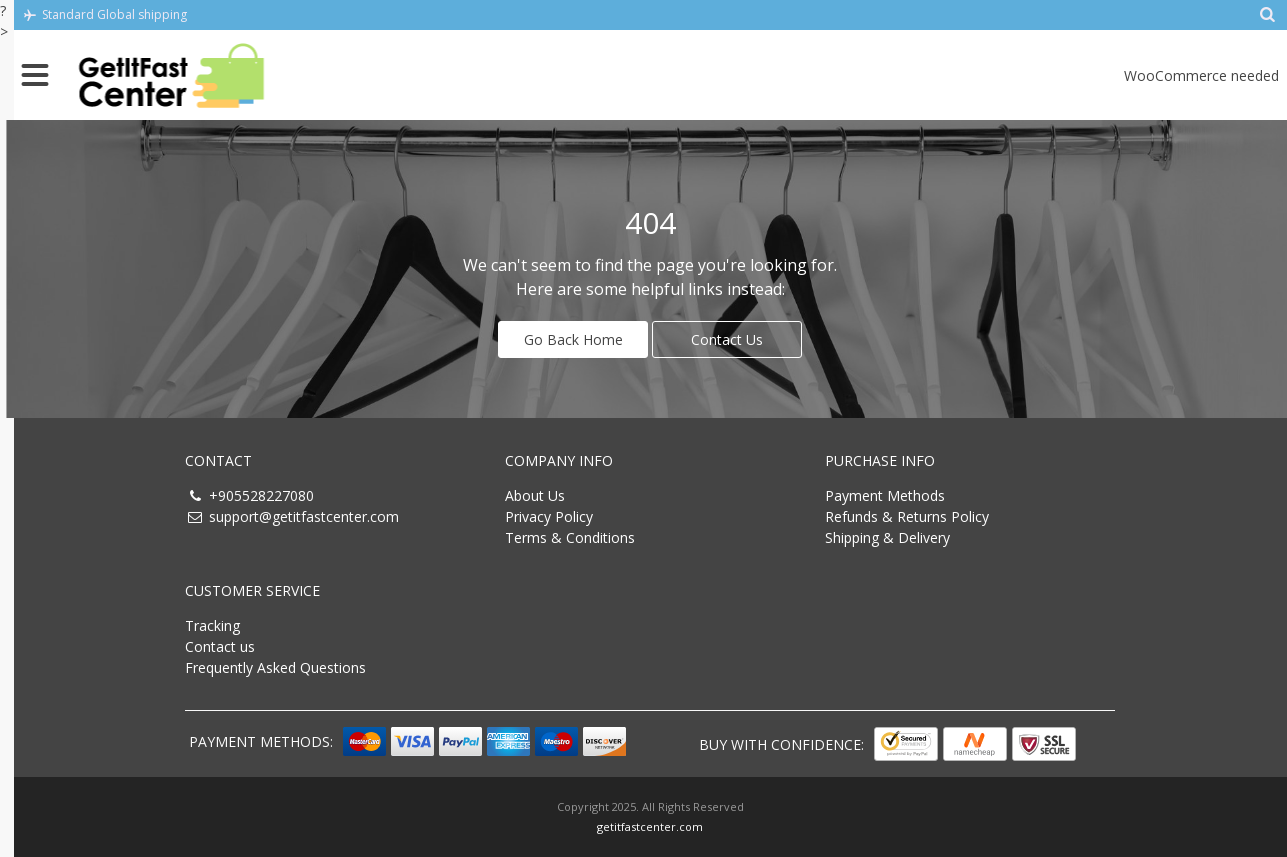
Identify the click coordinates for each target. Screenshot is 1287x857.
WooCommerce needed (1201, 75)
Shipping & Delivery (887, 537)
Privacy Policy (549, 516)
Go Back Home (573, 339)
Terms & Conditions (570, 537)
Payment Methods (885, 495)
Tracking (212, 625)
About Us (535, 495)
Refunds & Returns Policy (907, 516)
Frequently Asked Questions (275, 667)
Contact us (220, 646)
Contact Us (727, 339)
